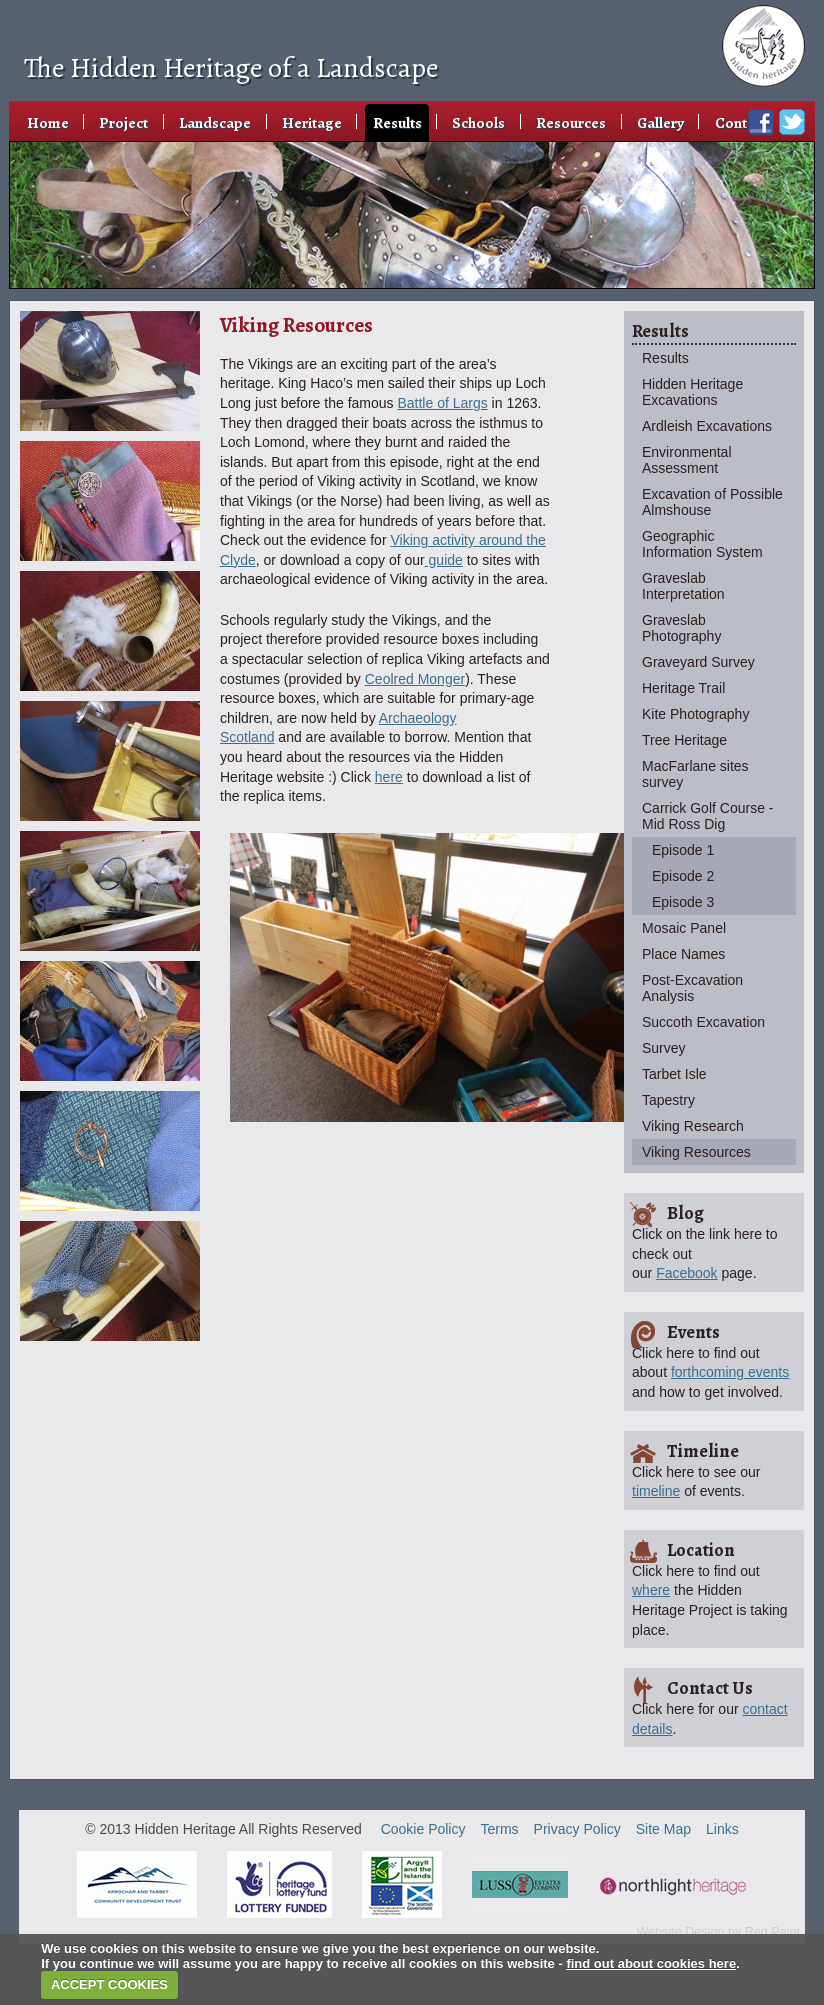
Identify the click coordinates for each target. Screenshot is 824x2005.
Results (397, 122)
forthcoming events (730, 1372)
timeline (656, 1491)
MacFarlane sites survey (695, 774)
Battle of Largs (442, 403)
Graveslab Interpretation (683, 586)
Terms (499, 1829)
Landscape (215, 122)
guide (444, 560)
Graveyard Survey (698, 662)
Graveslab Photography (681, 628)
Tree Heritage (684, 740)
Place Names (683, 954)
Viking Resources (696, 1152)
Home (48, 122)
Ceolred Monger (415, 679)
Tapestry (668, 1100)
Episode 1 (683, 850)
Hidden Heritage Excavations (692, 392)
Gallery (660, 122)
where (651, 1590)
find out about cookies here (651, 1963)
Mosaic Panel (684, 928)
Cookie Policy (423, 1829)
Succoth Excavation (703, 1022)
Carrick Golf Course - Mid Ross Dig (707, 816)
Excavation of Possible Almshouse (712, 502)
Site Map (663, 1829)
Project (123, 122)
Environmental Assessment (687, 460)
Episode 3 (683, 902)
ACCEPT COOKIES (109, 1984)
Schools (478, 122)
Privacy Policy (577, 1829)
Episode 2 (683, 876)
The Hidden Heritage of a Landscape (231, 68)
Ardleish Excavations (707, 426)
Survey (664, 1048)
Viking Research (693, 1126)
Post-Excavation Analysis (692, 988)
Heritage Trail (683, 688)
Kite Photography (695, 714)
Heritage (312, 122)
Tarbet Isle (674, 1074)
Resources (571, 122)
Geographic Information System (702, 544)
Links (722, 1829)
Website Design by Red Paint (718, 1932)
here (389, 777)
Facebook (686, 1273)
